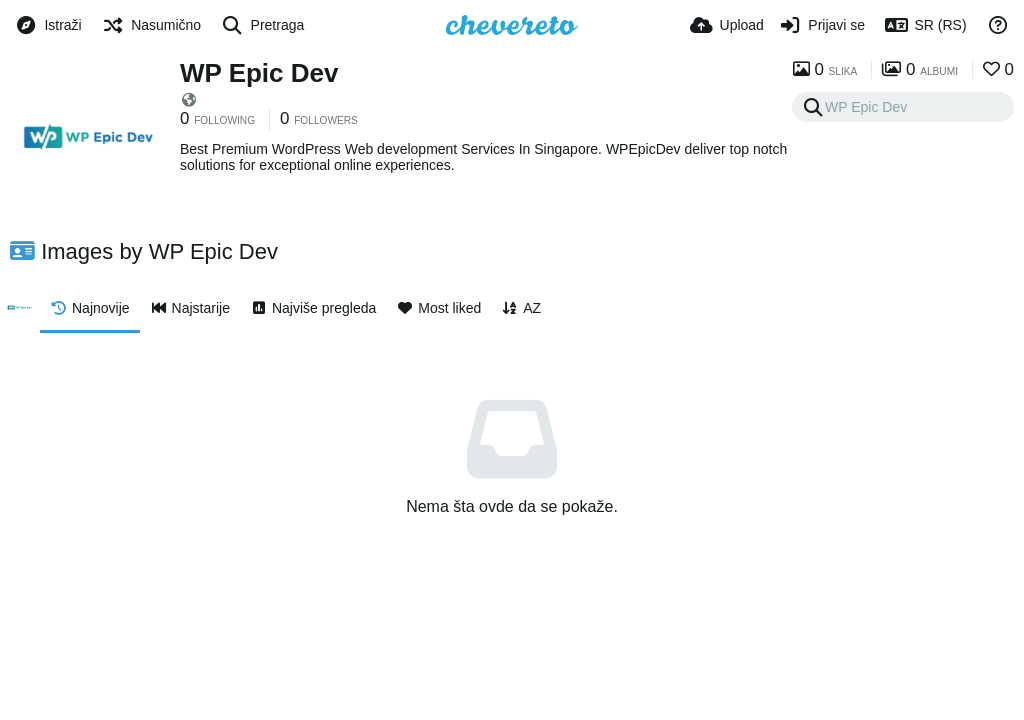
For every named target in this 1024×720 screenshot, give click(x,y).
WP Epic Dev (259, 73)
